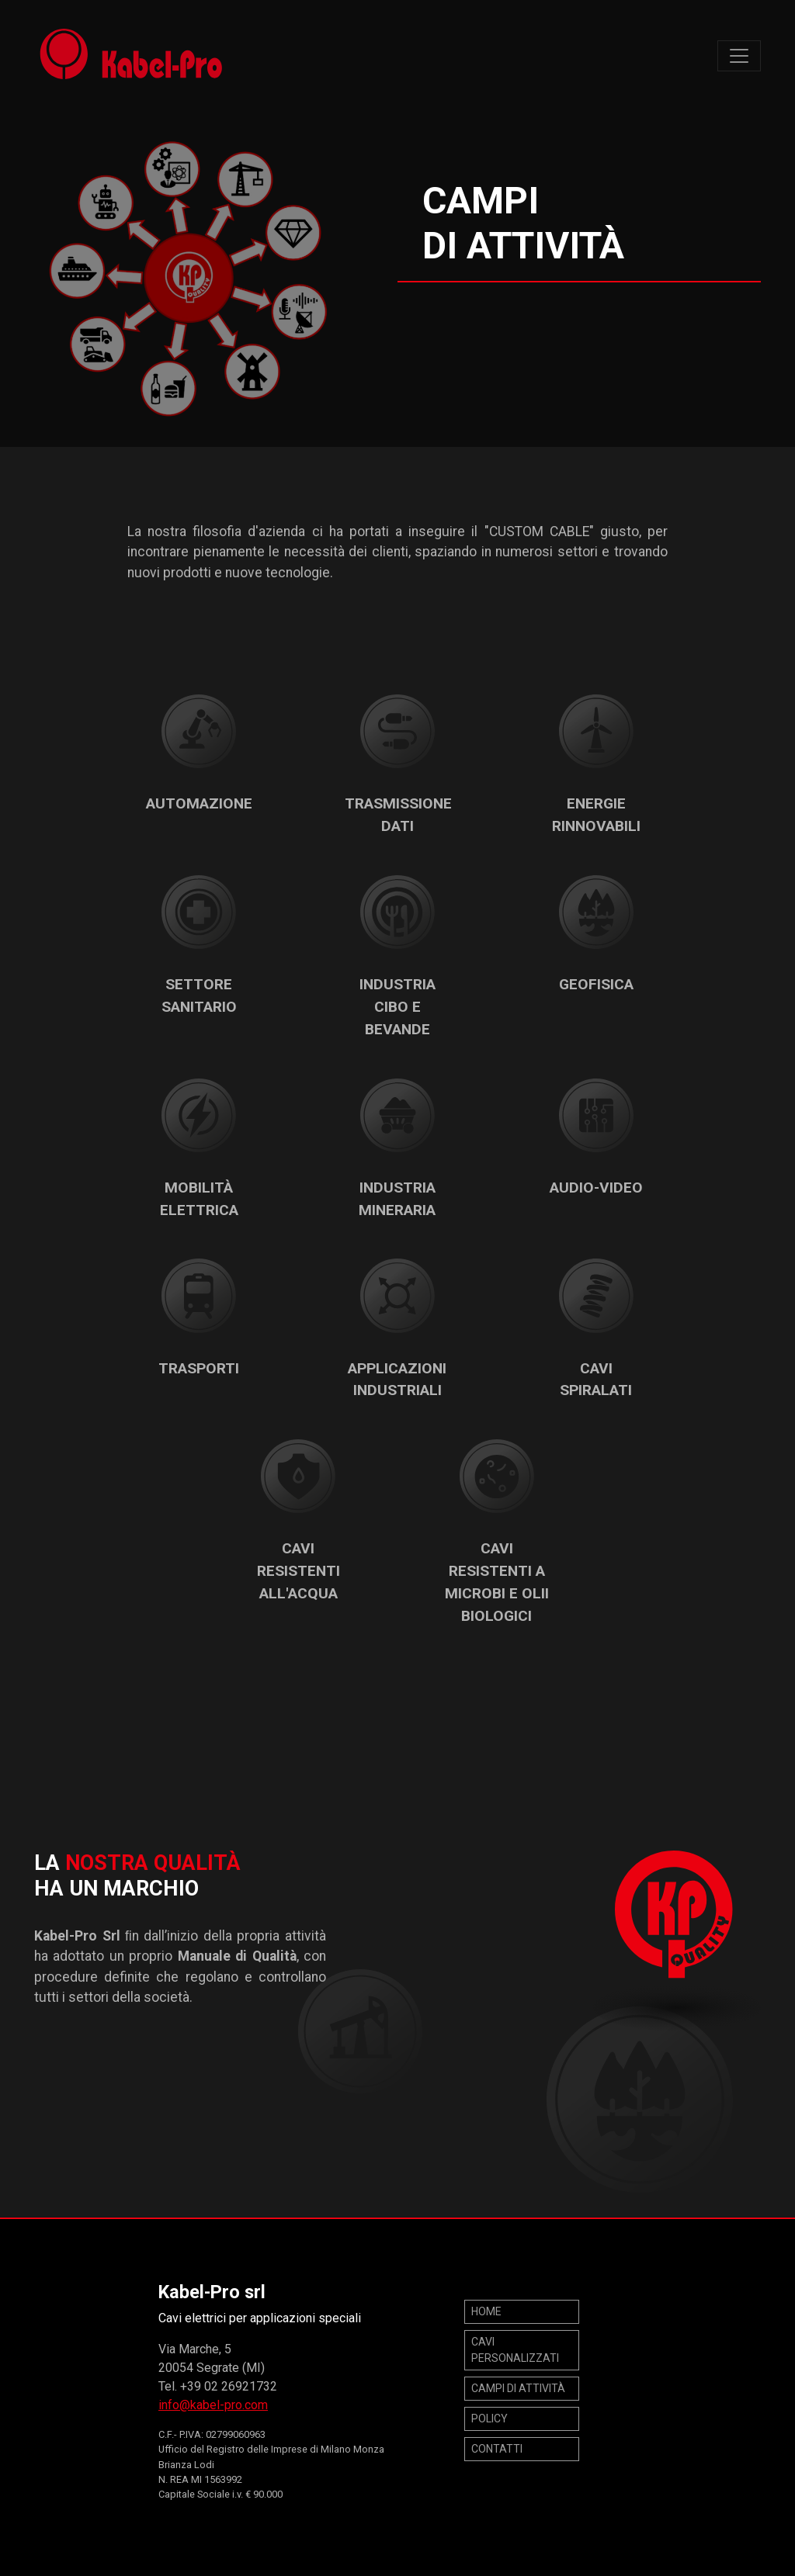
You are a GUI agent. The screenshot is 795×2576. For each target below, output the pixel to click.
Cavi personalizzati (515, 2349)
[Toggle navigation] (739, 55)
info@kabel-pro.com (213, 2405)
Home (486, 2311)
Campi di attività (518, 2388)
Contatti (496, 2449)
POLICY (489, 2418)
